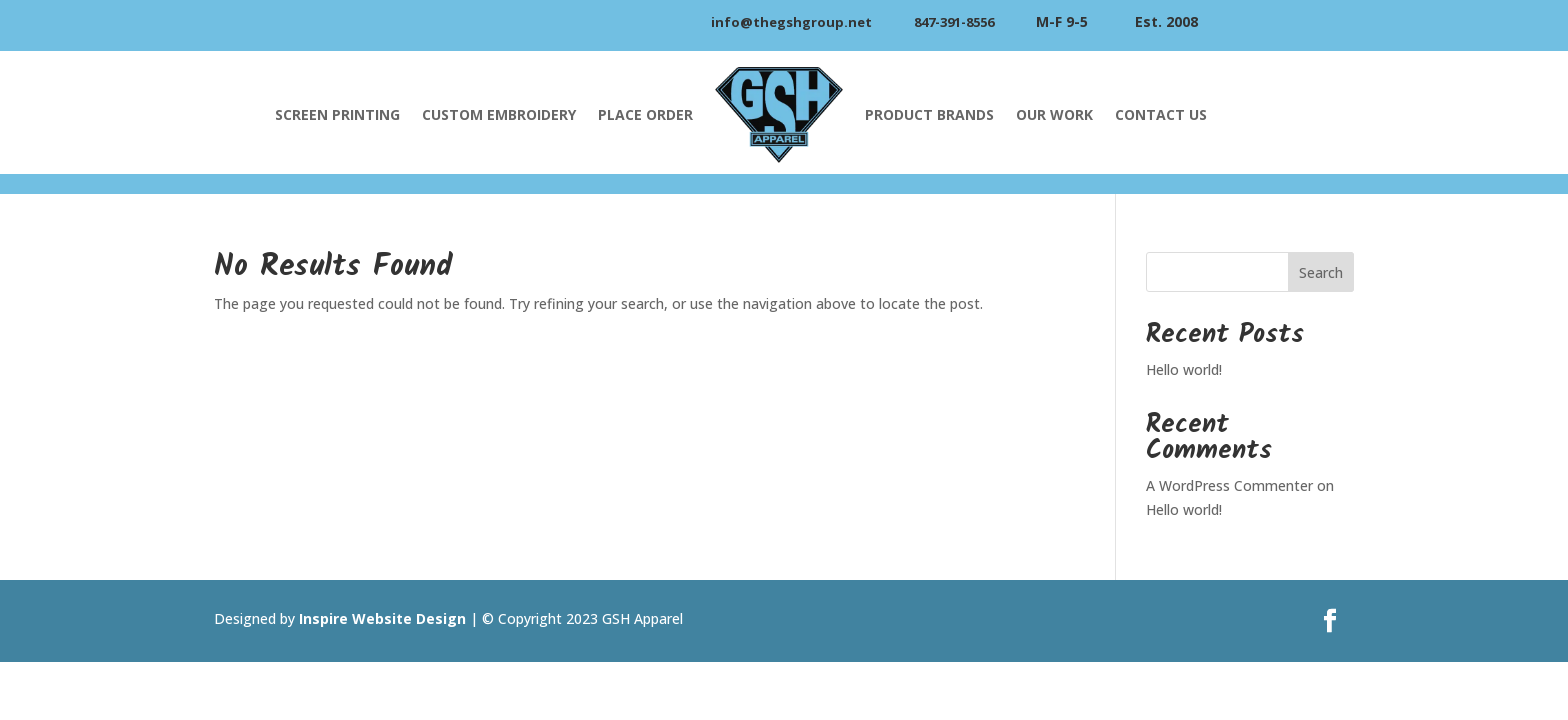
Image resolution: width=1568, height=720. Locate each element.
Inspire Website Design (382, 618)
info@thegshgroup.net (791, 22)
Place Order (645, 114)
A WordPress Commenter (1229, 485)
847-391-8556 (954, 22)
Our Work (1054, 114)
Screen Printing (337, 114)
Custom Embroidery (499, 114)
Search (1321, 272)
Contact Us (1161, 114)
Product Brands (929, 114)
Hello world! (1184, 369)
